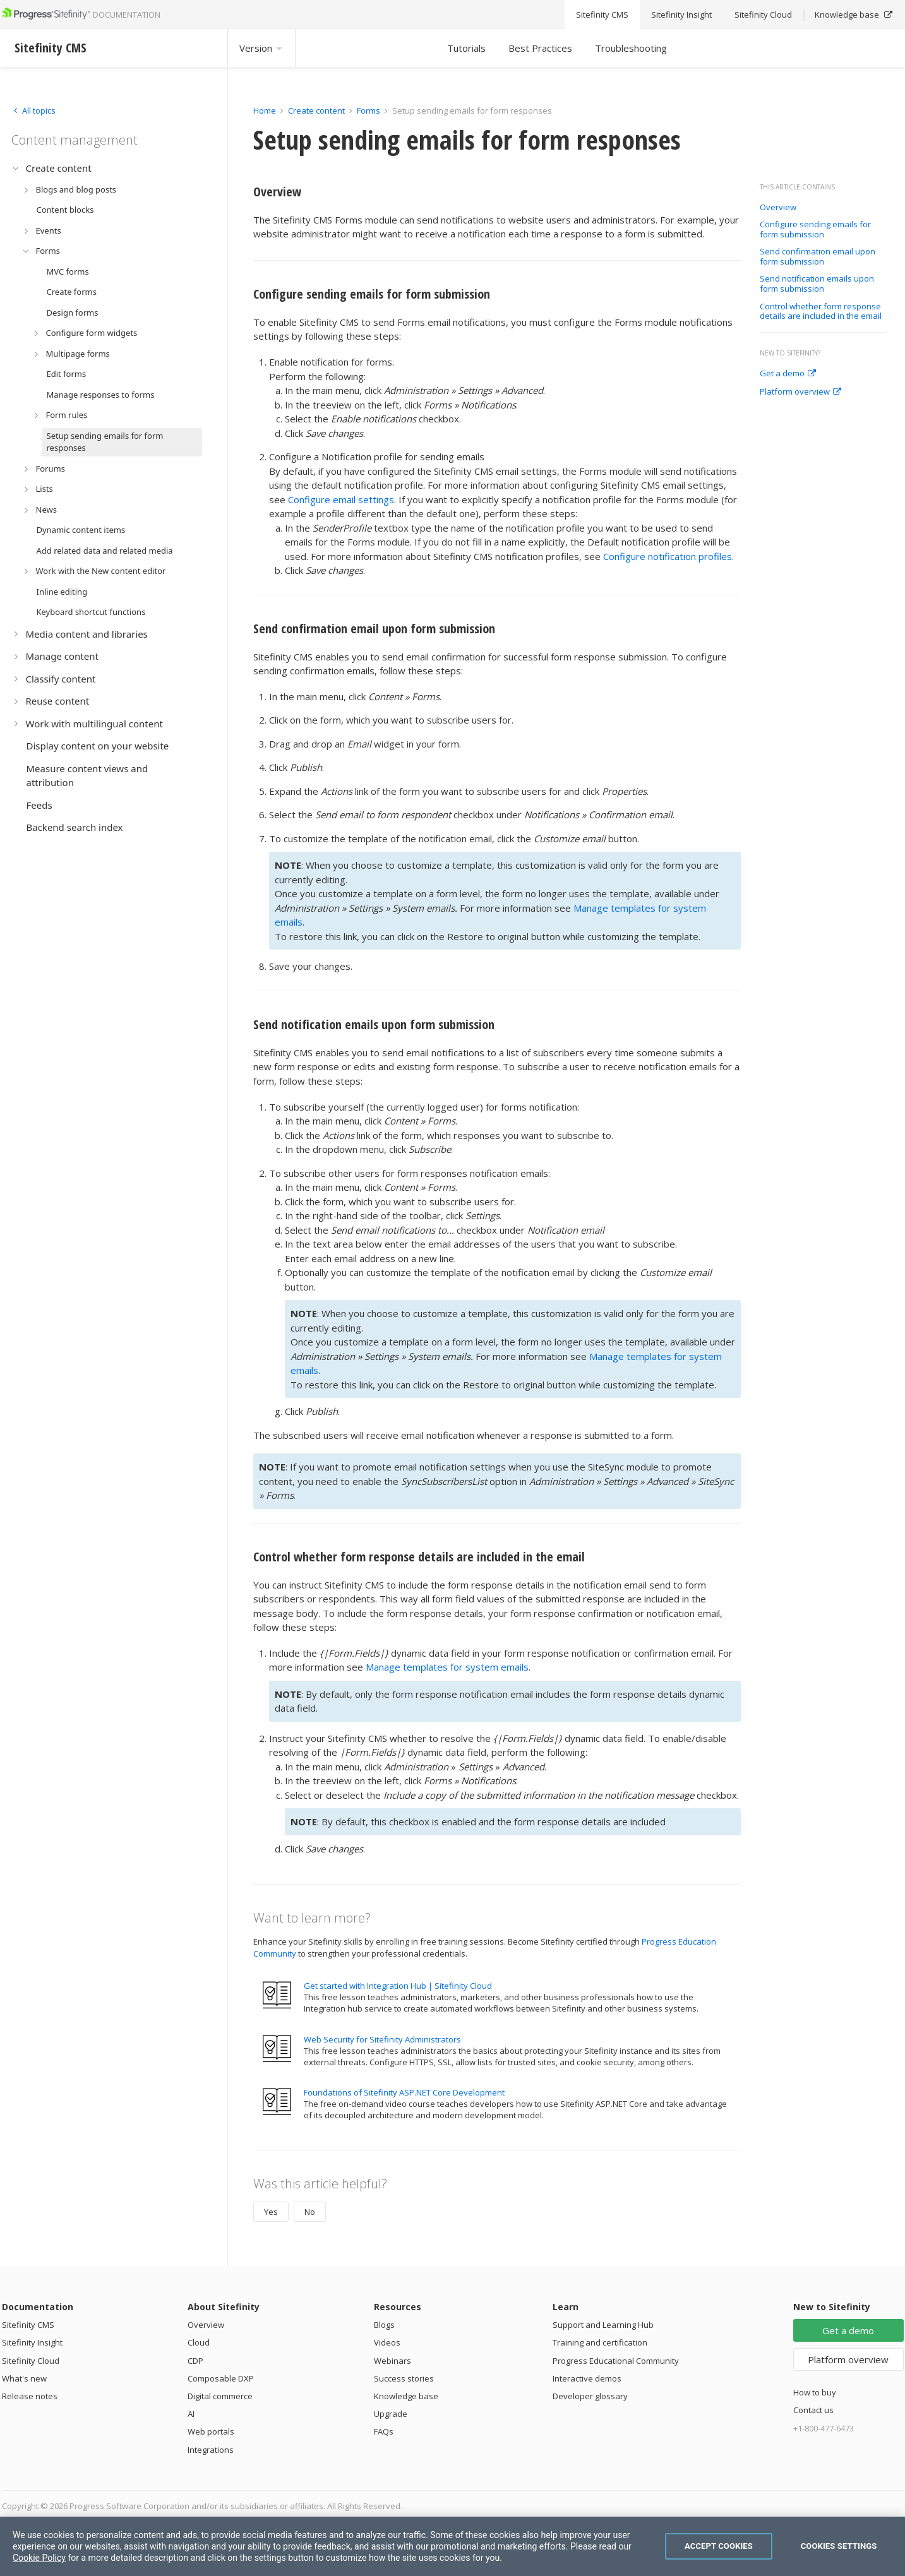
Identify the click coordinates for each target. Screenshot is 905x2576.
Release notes (29, 2396)
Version (261, 48)
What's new (24, 2378)
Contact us (813, 2410)
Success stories (404, 2378)
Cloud (199, 2342)
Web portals (211, 2431)
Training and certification (600, 2342)
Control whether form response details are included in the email (821, 311)
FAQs (383, 2431)
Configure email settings (341, 499)
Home (264, 110)
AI (191, 2413)
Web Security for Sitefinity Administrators (382, 2039)
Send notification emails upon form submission (817, 284)
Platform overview (800, 392)
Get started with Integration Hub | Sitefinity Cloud (398, 1985)
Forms (368, 110)
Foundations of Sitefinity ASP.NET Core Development (404, 2092)
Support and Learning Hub (603, 2324)
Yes (271, 2211)
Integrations (211, 2449)
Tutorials (466, 48)
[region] (452, 2546)
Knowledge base (406, 2396)
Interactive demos (587, 2378)
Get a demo (788, 374)
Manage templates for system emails (447, 1667)
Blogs (384, 2324)
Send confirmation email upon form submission (817, 256)
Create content (316, 110)
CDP (195, 2360)
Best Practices (540, 48)
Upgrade (390, 2413)
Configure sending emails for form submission (815, 229)
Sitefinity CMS (28, 2324)
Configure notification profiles (667, 556)
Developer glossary (590, 2396)
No (309, 2211)
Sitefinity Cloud (30, 2360)
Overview (778, 208)
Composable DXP (221, 2378)
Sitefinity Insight (32, 2342)
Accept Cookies (719, 2546)
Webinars (392, 2360)
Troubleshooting (631, 48)
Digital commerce (220, 2396)
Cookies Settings (839, 2546)
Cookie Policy (39, 2558)
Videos (387, 2342)
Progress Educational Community (616, 2360)
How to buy (814, 2392)
